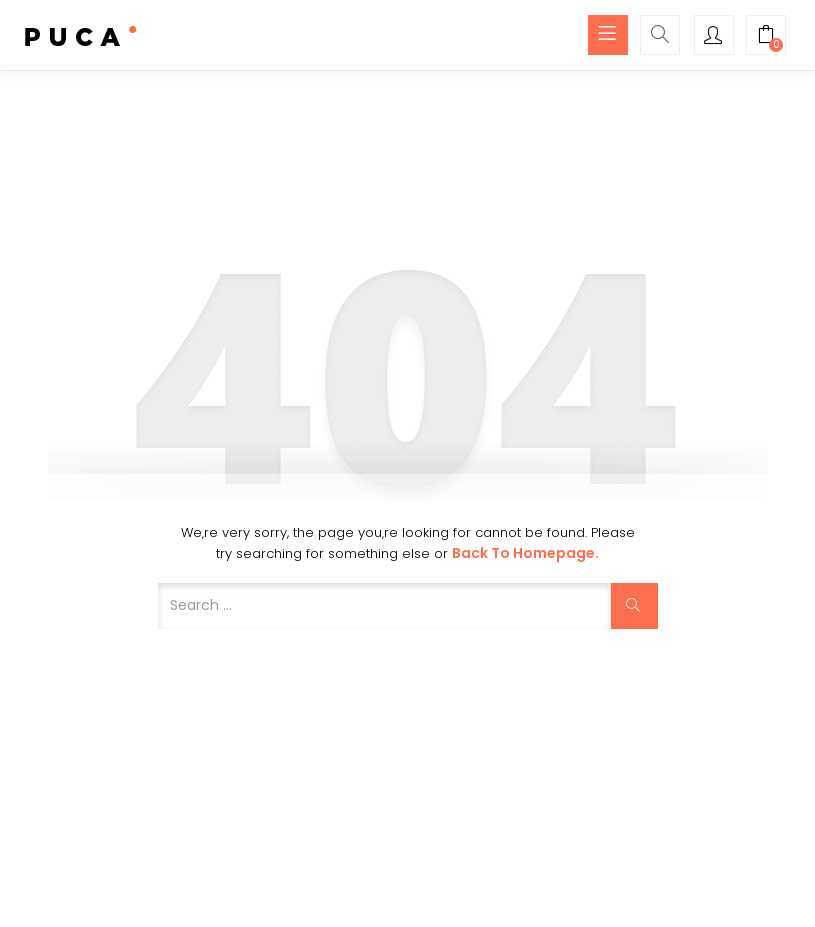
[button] (766, 37)
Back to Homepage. (525, 553)
